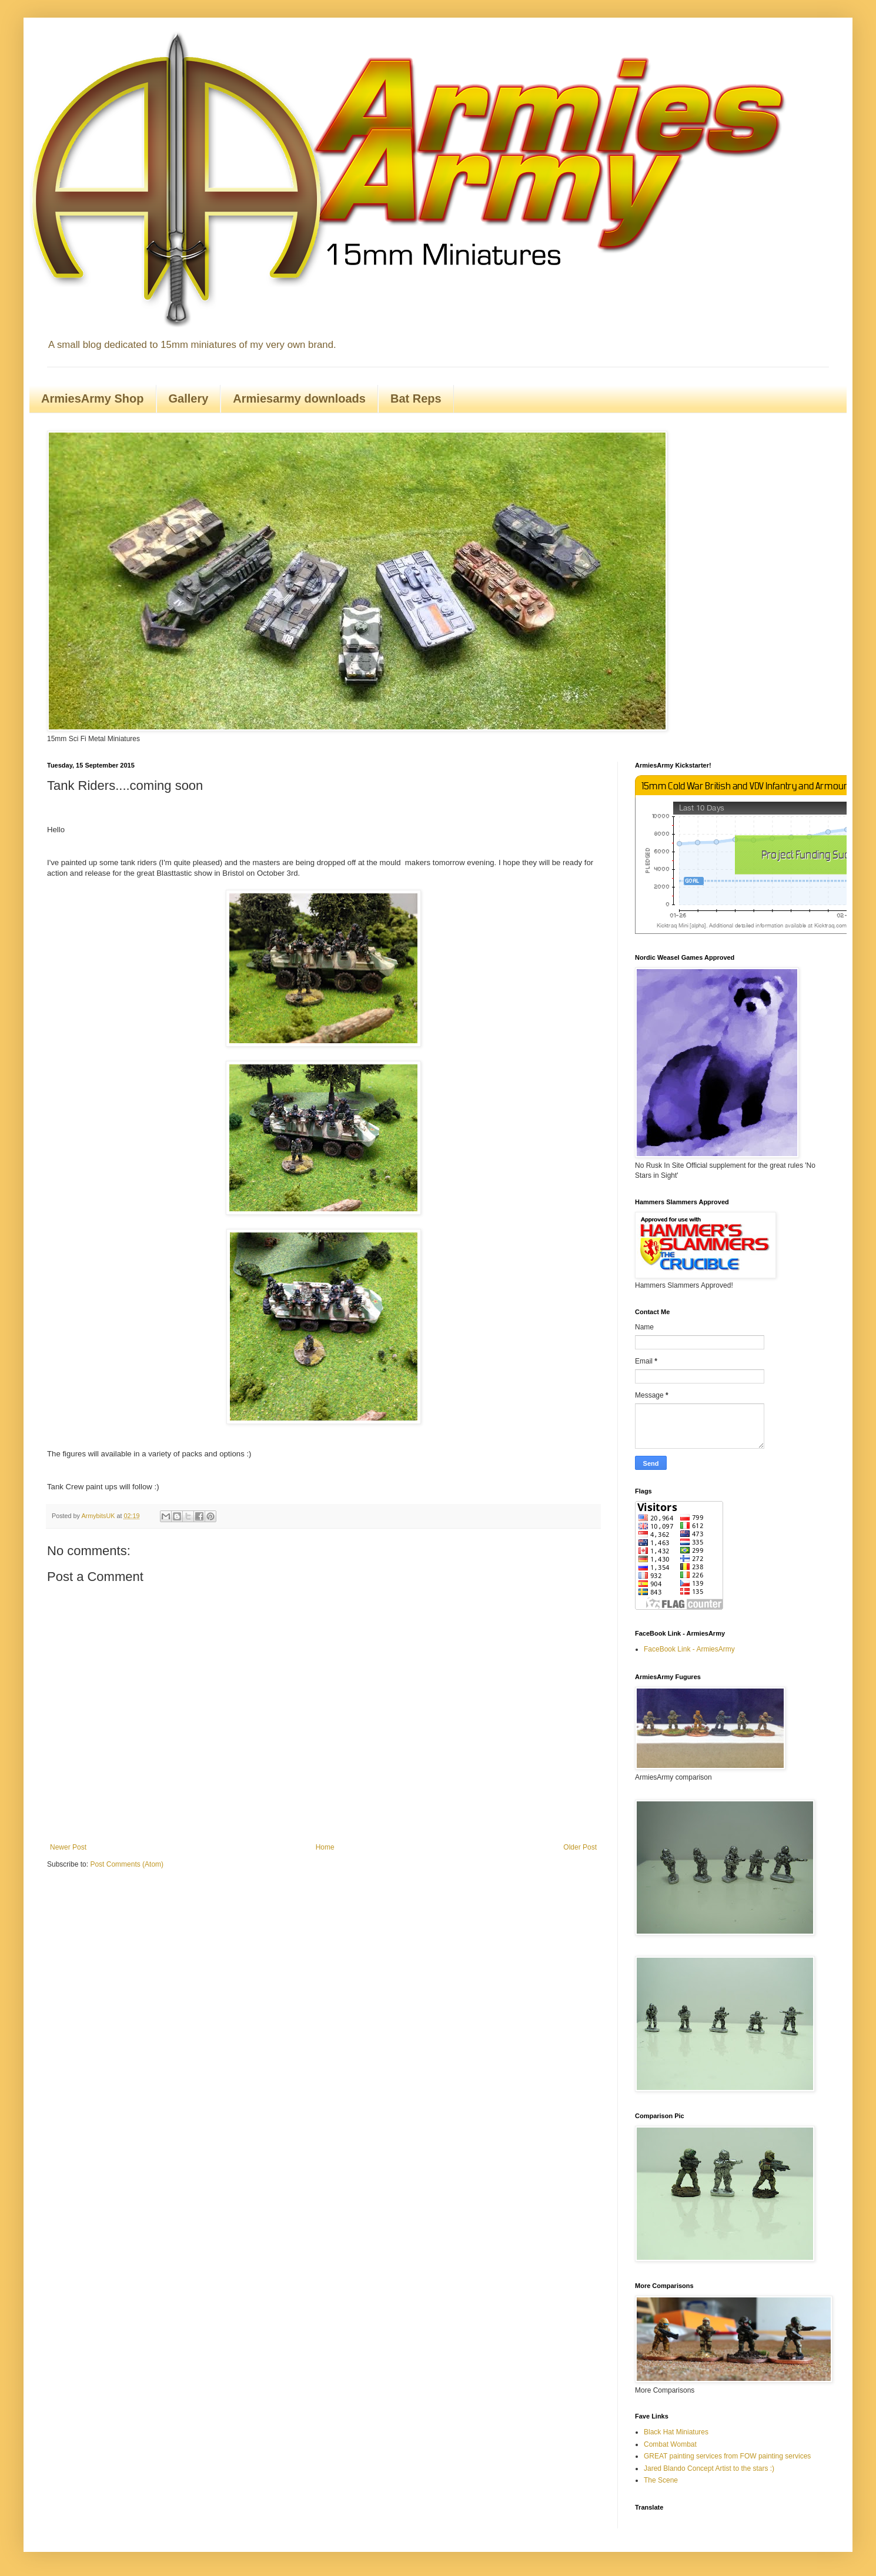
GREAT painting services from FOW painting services (727, 2456)
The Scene (661, 2480)
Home (325, 1847)
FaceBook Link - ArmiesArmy (689, 1649)
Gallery (189, 398)
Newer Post (68, 1847)
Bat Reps (416, 398)
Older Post (580, 1847)
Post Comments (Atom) (126, 1864)
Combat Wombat (670, 2444)
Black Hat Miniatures (676, 2432)
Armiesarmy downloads (299, 398)
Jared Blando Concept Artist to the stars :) (709, 2468)
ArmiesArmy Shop (92, 398)
